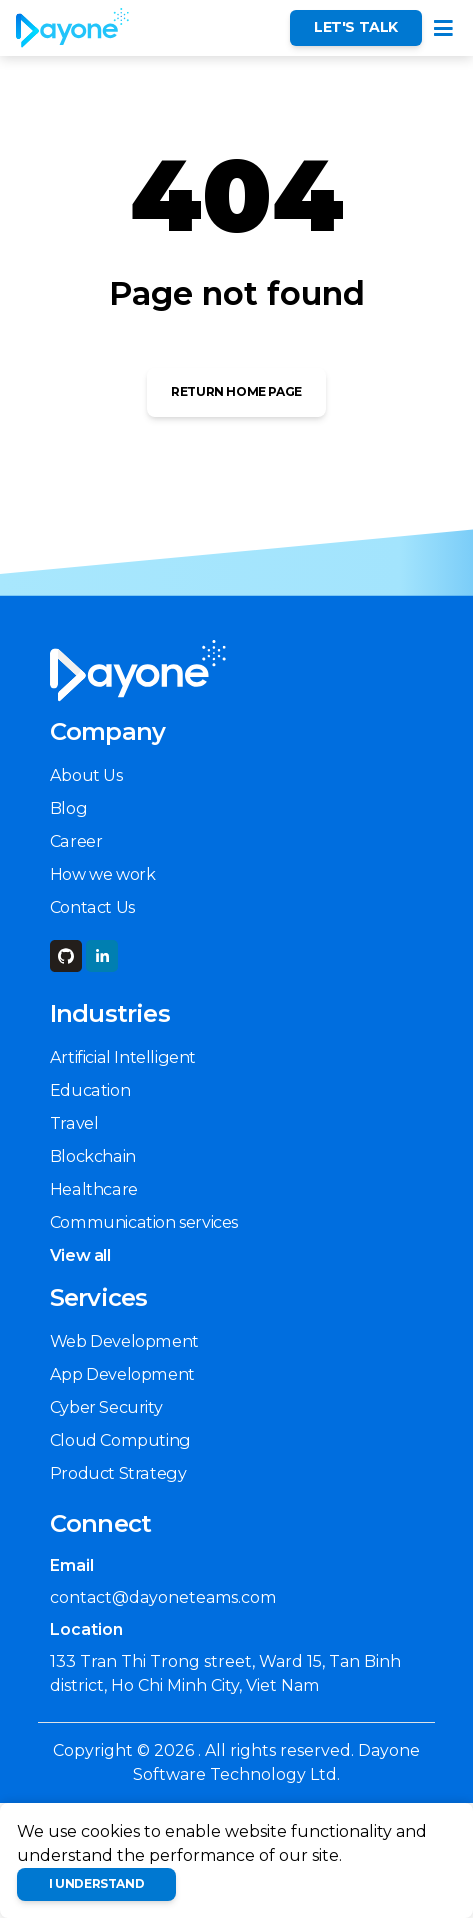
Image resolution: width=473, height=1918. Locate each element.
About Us (86, 775)
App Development (122, 1374)
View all (80, 1255)
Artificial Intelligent (123, 1057)
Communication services (144, 1222)
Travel (74, 1123)
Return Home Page (236, 391)
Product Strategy (118, 1473)
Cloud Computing (120, 1440)
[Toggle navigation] (443, 28)
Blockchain (93, 1156)
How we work (103, 874)
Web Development (124, 1341)
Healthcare (94, 1189)
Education (90, 1090)
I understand (96, 1883)
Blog (68, 808)
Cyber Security (106, 1407)
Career (76, 841)
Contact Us (92, 907)
